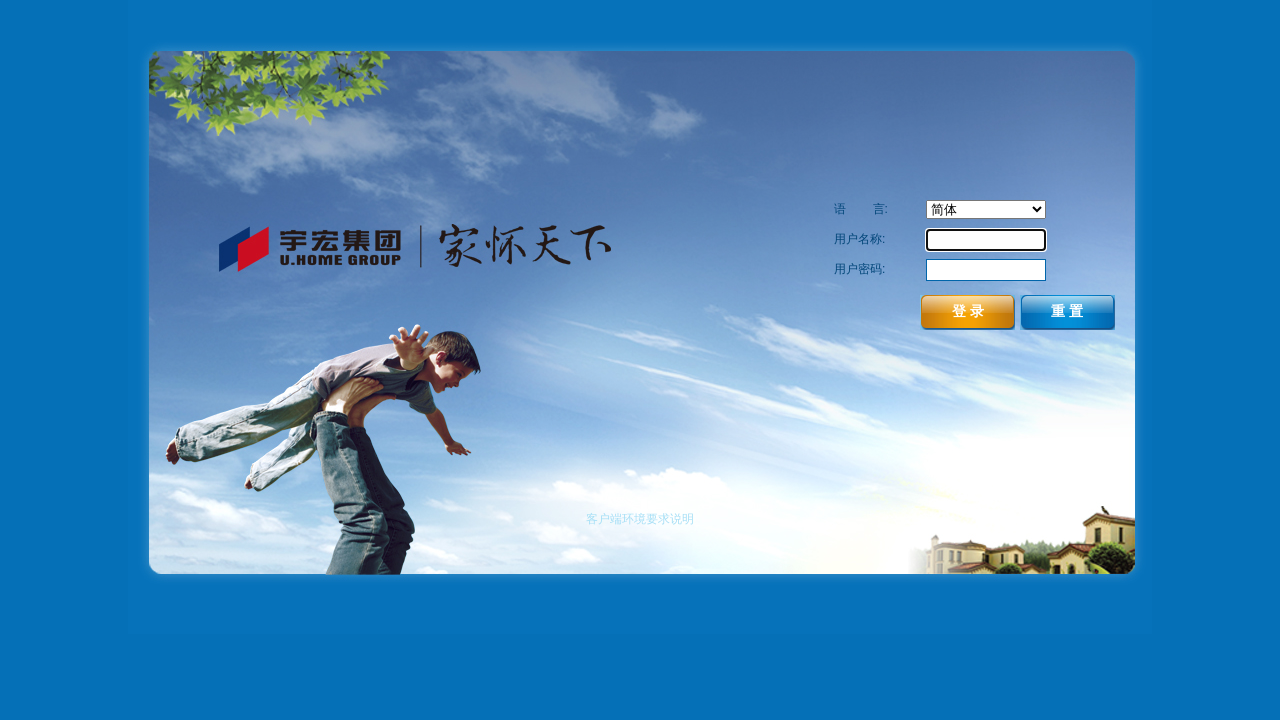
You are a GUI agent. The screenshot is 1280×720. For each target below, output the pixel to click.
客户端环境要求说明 (640, 519)
